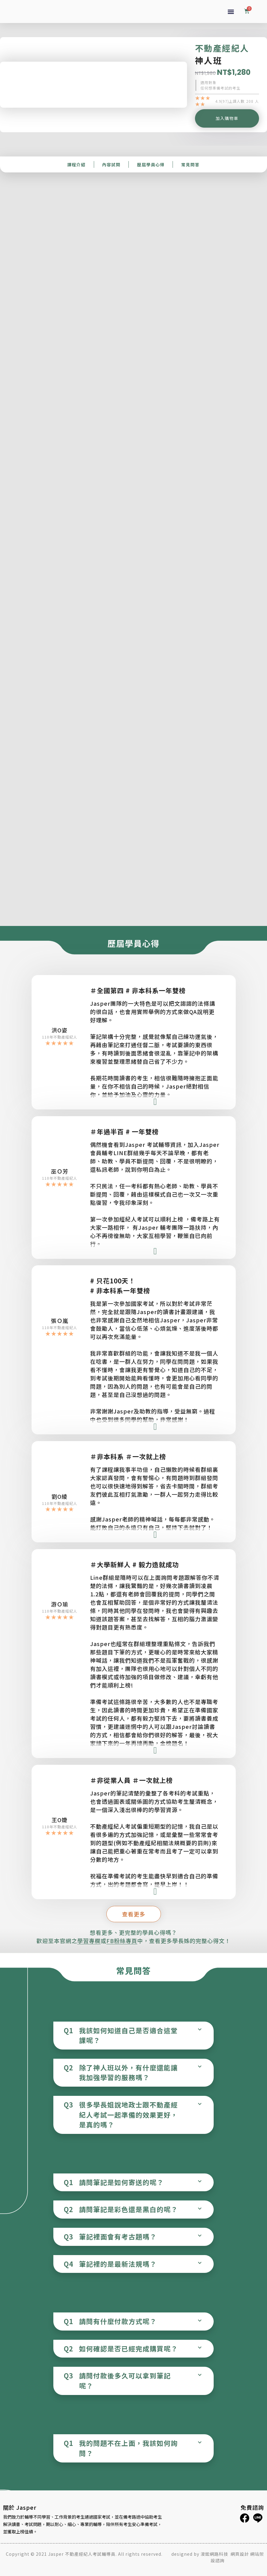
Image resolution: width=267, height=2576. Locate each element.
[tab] (133, 2036)
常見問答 (190, 164)
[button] (231, 11)
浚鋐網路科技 (214, 2554)
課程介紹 (76, 164)
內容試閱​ (111, 164)
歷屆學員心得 (151, 164)
